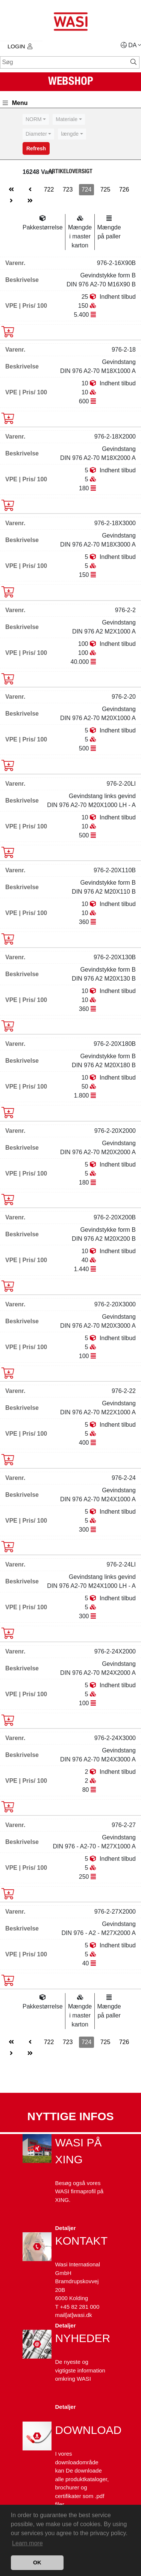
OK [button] (37, 2563)
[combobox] (36, 119)
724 (87, 189)
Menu (15, 103)
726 (124, 189)
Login (20, 46)
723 (68, 189)
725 (105, 189)
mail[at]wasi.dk (73, 2315)
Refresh (36, 148)
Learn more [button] (27, 2543)
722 (49, 189)
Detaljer (65, 2228)
